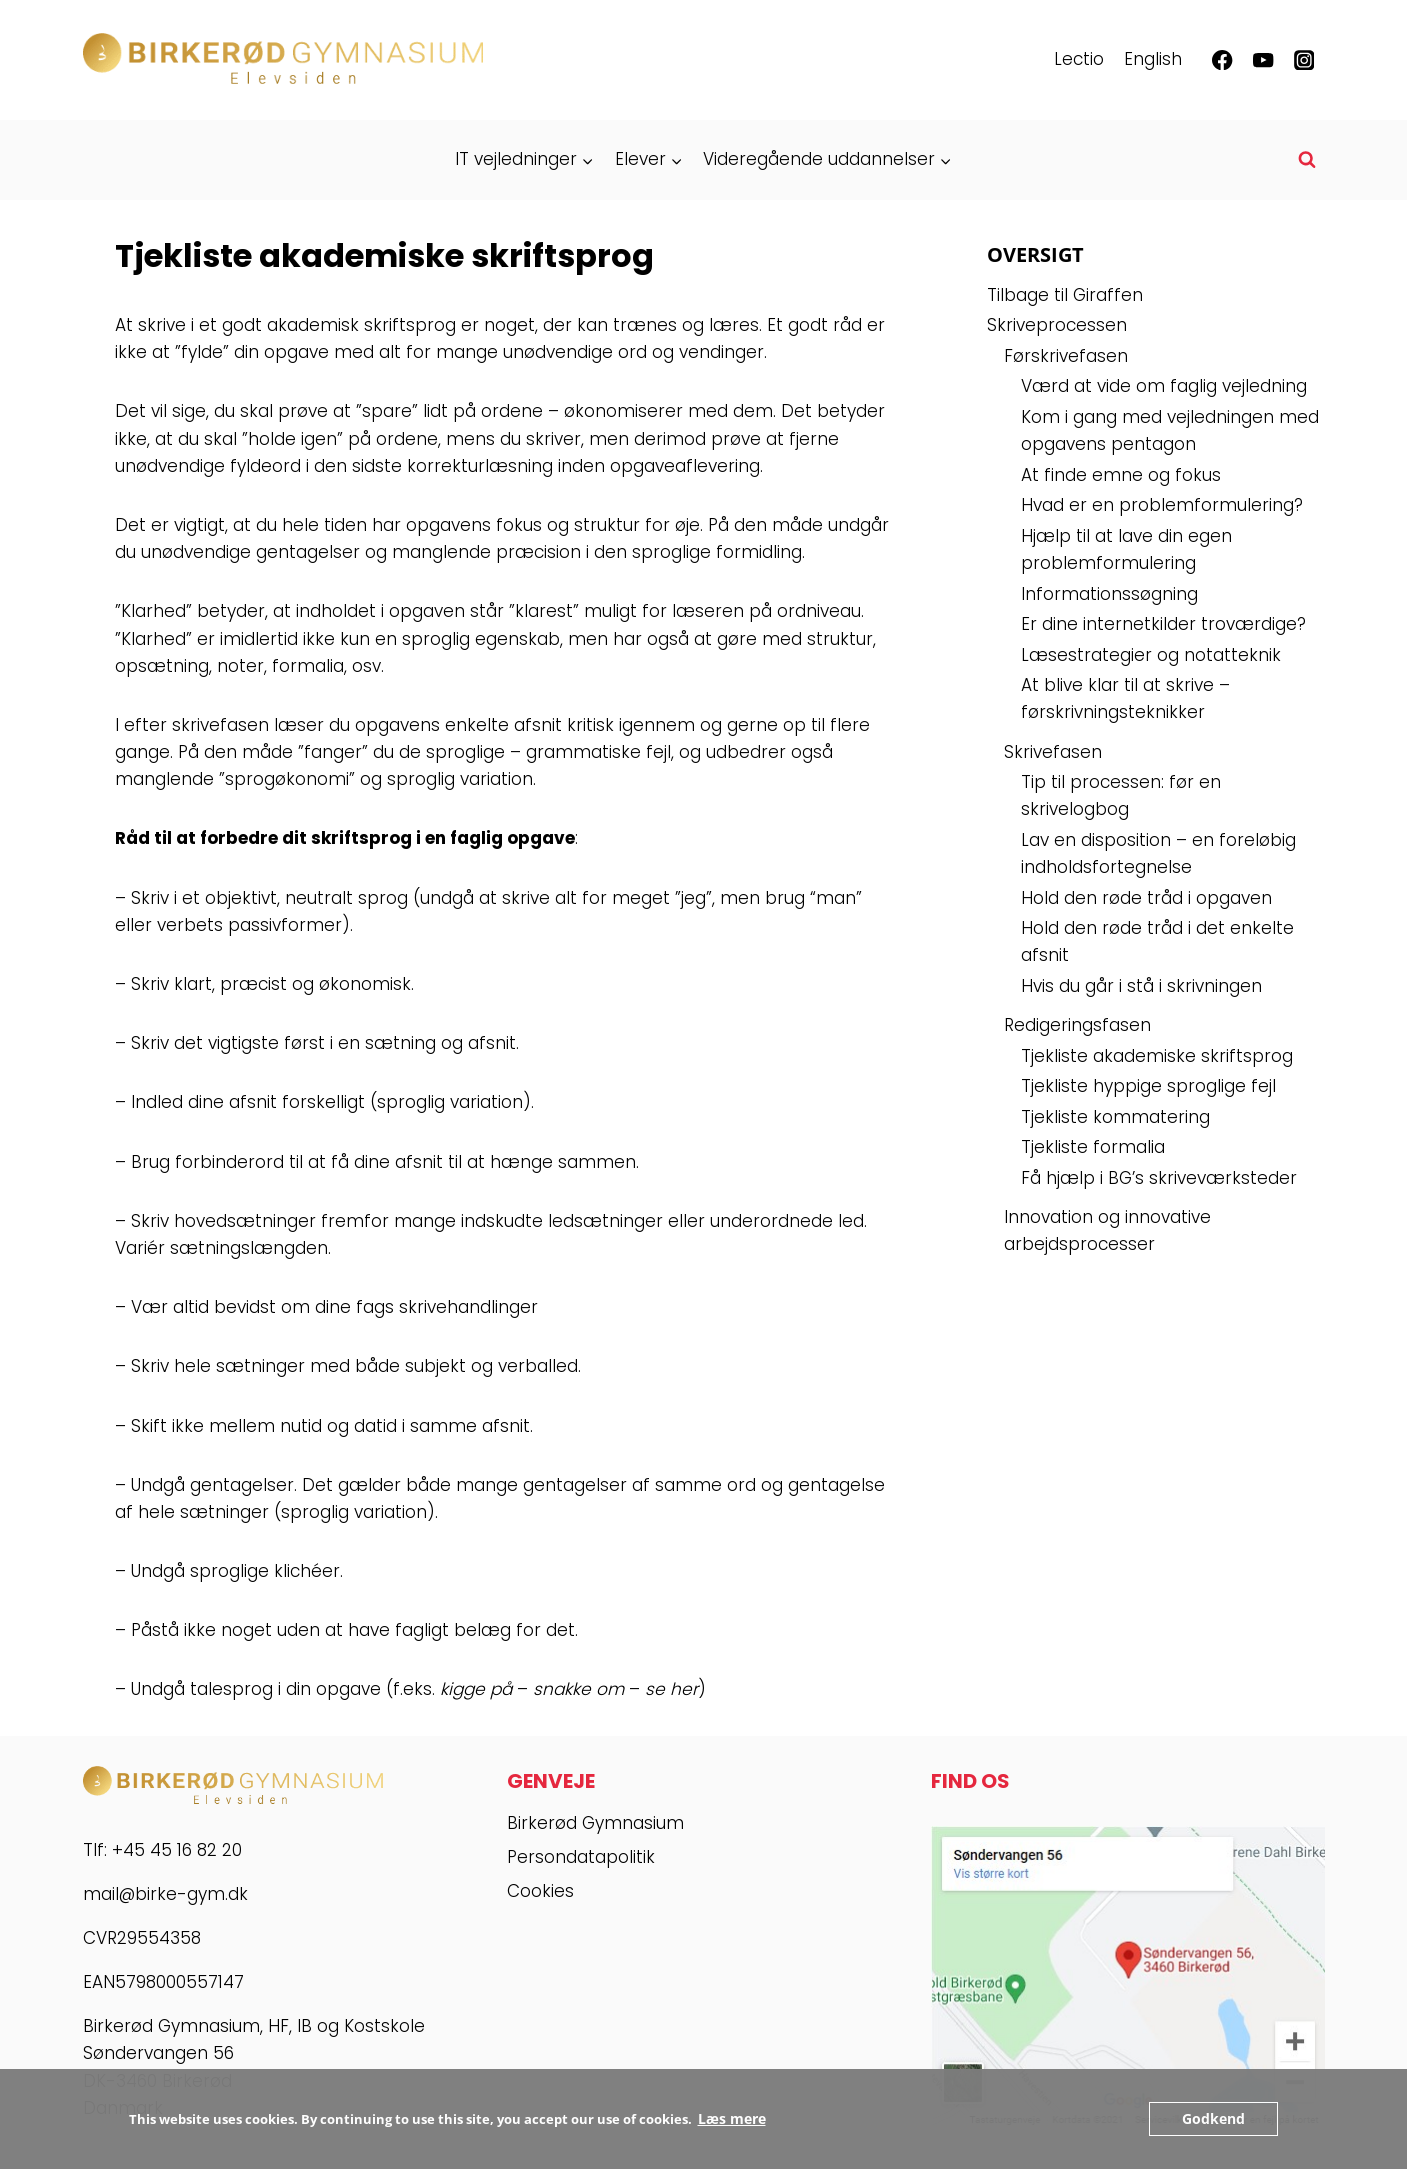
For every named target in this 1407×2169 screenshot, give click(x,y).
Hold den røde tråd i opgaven (1146, 898)
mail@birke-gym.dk (165, 1894)
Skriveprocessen (1057, 325)
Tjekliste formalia (1093, 1147)
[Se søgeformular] (1307, 160)
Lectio (1079, 59)
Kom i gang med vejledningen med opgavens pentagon (1170, 430)
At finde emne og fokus (1121, 475)
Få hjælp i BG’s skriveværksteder (1159, 1178)
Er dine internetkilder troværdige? (1163, 624)
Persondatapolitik (581, 1857)
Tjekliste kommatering (1115, 1117)
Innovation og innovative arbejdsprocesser (1107, 1230)
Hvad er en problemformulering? (1162, 505)
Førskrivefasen (1066, 356)
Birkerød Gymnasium (595, 1823)
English (1153, 59)
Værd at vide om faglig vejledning (1164, 386)
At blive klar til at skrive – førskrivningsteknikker (1125, 698)
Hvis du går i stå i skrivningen (1141, 986)
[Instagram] (1304, 60)
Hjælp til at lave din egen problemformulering (1126, 549)
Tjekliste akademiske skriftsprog (1157, 1056)
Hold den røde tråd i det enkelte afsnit (1157, 941)
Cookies (540, 1891)
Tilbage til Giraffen (1065, 295)
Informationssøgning (1109, 594)
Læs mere (729, 2119)
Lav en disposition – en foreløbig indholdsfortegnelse (1158, 853)
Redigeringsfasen (1077, 1025)
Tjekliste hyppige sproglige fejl (1148, 1086)
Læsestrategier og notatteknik (1151, 655)
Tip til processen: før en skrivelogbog (1121, 795)
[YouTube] (1263, 60)
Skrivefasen (1053, 752)
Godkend (1216, 2119)
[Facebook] (1222, 60)
